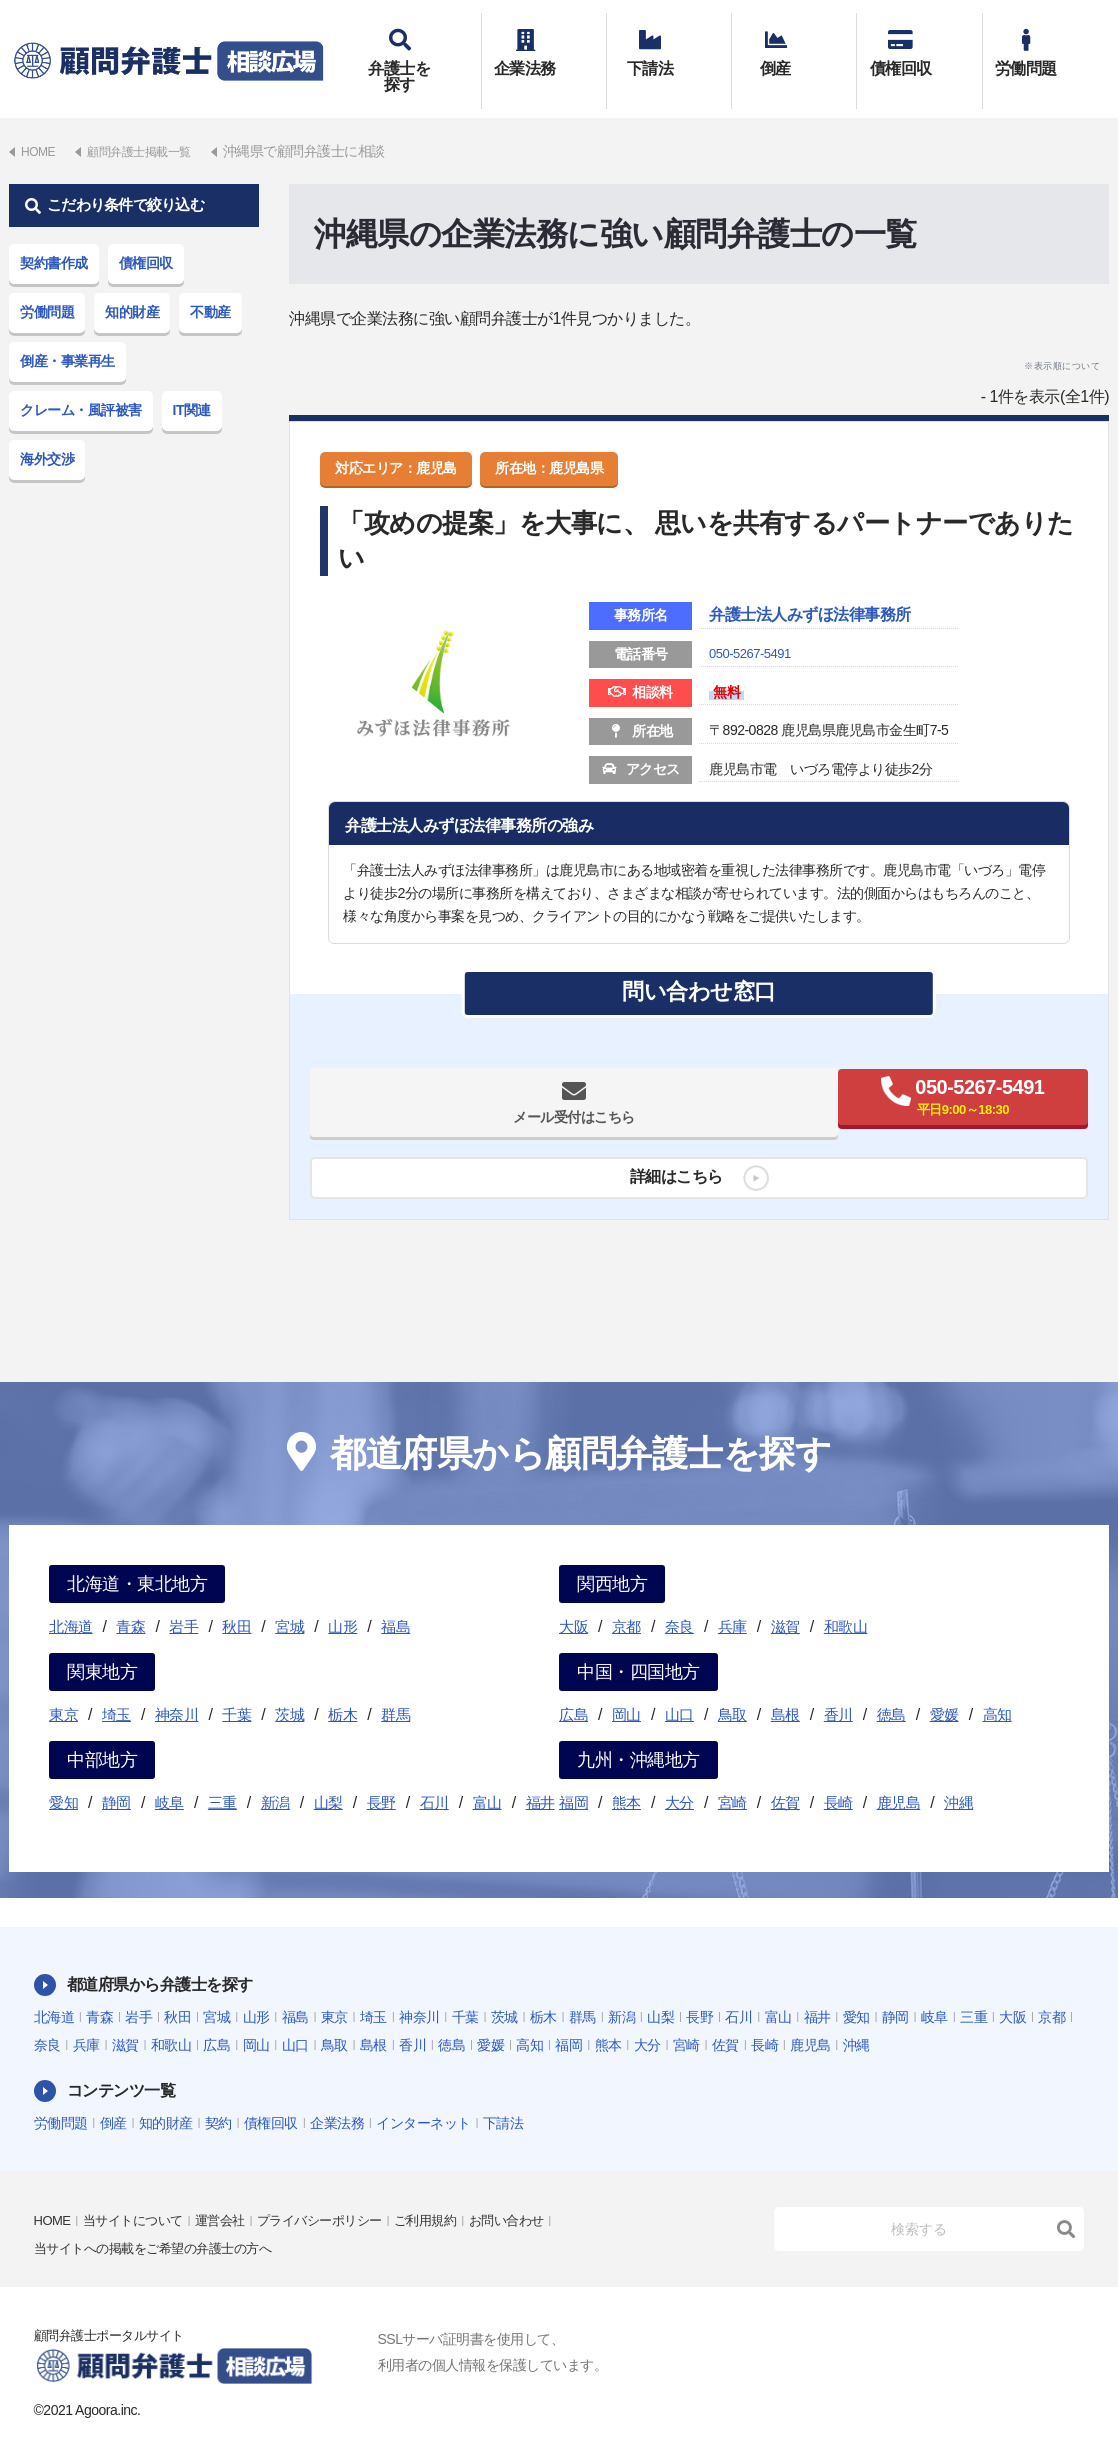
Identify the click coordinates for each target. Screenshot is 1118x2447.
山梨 (328, 1773)
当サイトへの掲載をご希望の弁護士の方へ (162, 2220)
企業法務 (544, 47)
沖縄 (958, 1773)
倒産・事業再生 (67, 332)
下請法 (669, 47)
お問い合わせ (539, 2192)
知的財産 (132, 283)
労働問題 (1045, 47)
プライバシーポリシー (339, 2192)
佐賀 (785, 1773)
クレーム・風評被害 (81, 381)
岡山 (626, 1685)
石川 (434, 1773)
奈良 (679, 1597)
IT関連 (192, 381)
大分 (679, 1773)
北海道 (71, 1597)
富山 (487, 1773)
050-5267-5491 (753, 628)
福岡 (573, 1773)
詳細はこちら (668, 1158)
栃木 (342, 1685)
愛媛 (944, 1685)
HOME (54, 2192)
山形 (342, 1597)
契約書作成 (54, 234)
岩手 (183, 1597)
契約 (218, 2094)
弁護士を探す (418, 47)
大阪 (573, 1597)
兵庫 (732, 1597)
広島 (573, 1685)
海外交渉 (47, 430)
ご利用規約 (453, 2192)
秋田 (236, 1597)
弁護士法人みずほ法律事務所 (836, 588)
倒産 (794, 47)
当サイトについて (140, 2192)
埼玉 (116, 1685)
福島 (395, 1597)
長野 (381, 1773)
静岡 (116, 1773)
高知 (997, 1685)
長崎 (838, 1773)
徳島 (891, 1685)
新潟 (275, 1773)
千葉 (236, 1685)
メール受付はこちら (507, 1083)
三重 (222, 1773)
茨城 (289, 1685)
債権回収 (919, 47)
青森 (130, 1597)
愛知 (63, 1773)
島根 (785, 1685)
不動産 (210, 283)
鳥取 (732, 1685)
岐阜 (169, 1773)
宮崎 (732, 1773)
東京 (63, 1685)
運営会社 (233, 2192)
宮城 (289, 1597)
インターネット (423, 2094)
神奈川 (177, 1685)
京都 (626, 1597)
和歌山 (846, 1597)
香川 (838, 1685)
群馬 (395, 1685)
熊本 (626, 1773)
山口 (679, 1685)
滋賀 (785, 1597)
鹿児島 (899, 1773)
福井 (540, 1773)
